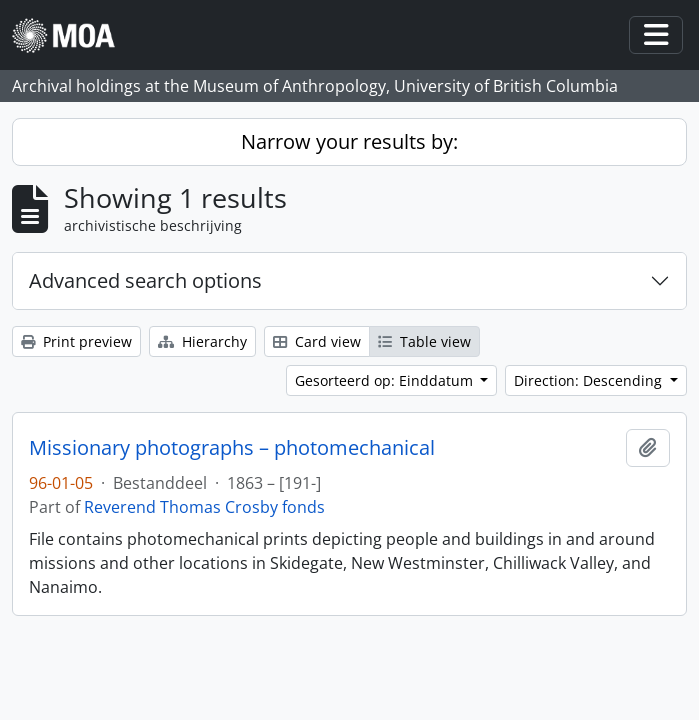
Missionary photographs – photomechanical (232, 448)
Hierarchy (202, 341)
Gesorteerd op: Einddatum (386, 380)
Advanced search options (145, 280)
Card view (317, 341)
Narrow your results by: (349, 141)
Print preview (76, 341)
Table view (424, 341)
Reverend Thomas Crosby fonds (204, 507)
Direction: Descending (590, 380)
